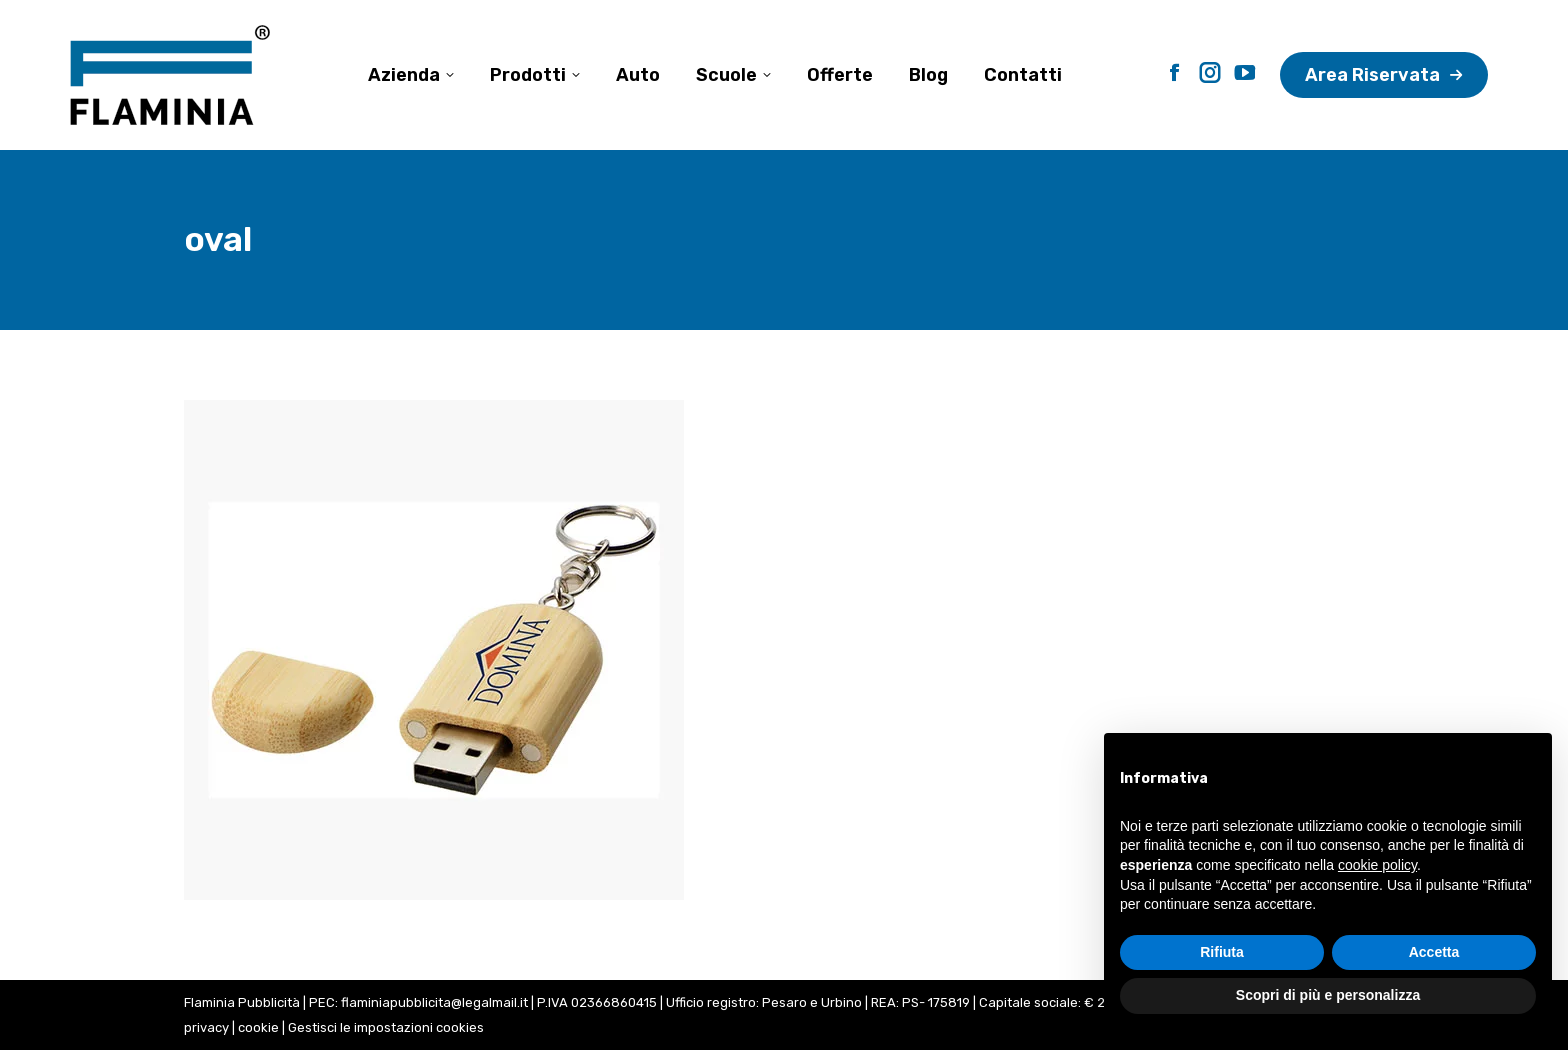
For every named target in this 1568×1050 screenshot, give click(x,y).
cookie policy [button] (1377, 865)
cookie (258, 1027)
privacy (206, 1027)
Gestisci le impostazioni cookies (386, 1027)
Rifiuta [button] (1222, 952)
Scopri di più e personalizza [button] (1328, 995)
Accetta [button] (1434, 952)
